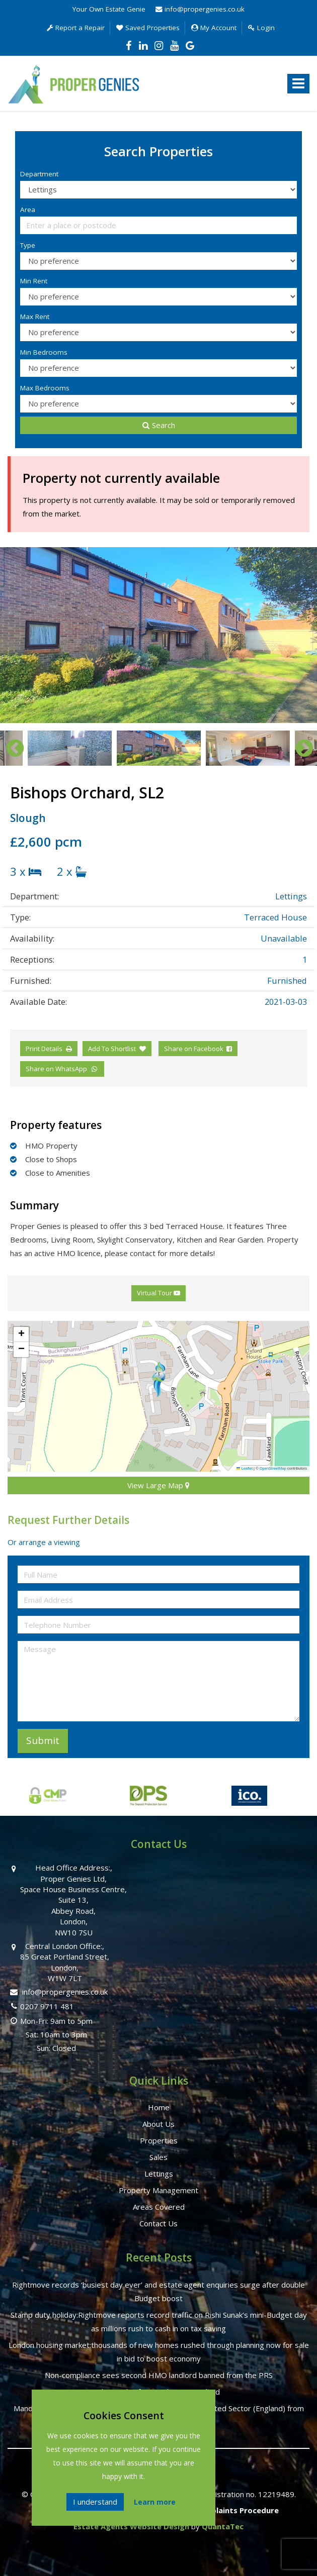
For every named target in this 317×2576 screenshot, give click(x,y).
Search (158, 425)
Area (27, 209)
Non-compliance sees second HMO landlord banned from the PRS (159, 2375)
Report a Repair (76, 27)
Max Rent (34, 316)
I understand (95, 2502)
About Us (158, 2124)
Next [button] (299, 748)
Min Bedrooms (43, 352)
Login (261, 27)
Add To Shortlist (112, 1048)
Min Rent (33, 280)
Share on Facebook (198, 1048)
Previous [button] (10, 748)
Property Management (158, 2190)
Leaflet (244, 1468)
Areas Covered (159, 2207)
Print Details (44, 1048)
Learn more (155, 2502)
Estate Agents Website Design (131, 2526)
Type (27, 245)
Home (159, 2107)
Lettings (158, 2174)
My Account (213, 27)
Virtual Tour (158, 1292)
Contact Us (158, 2223)
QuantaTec (223, 2526)
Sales (158, 2157)
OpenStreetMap (273, 1468)
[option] (158, 635)
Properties (159, 2140)
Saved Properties (148, 27)
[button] (158, 1379)
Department (39, 173)
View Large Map (158, 1485)
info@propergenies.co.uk (200, 9)
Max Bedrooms (44, 387)
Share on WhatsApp (62, 1068)
